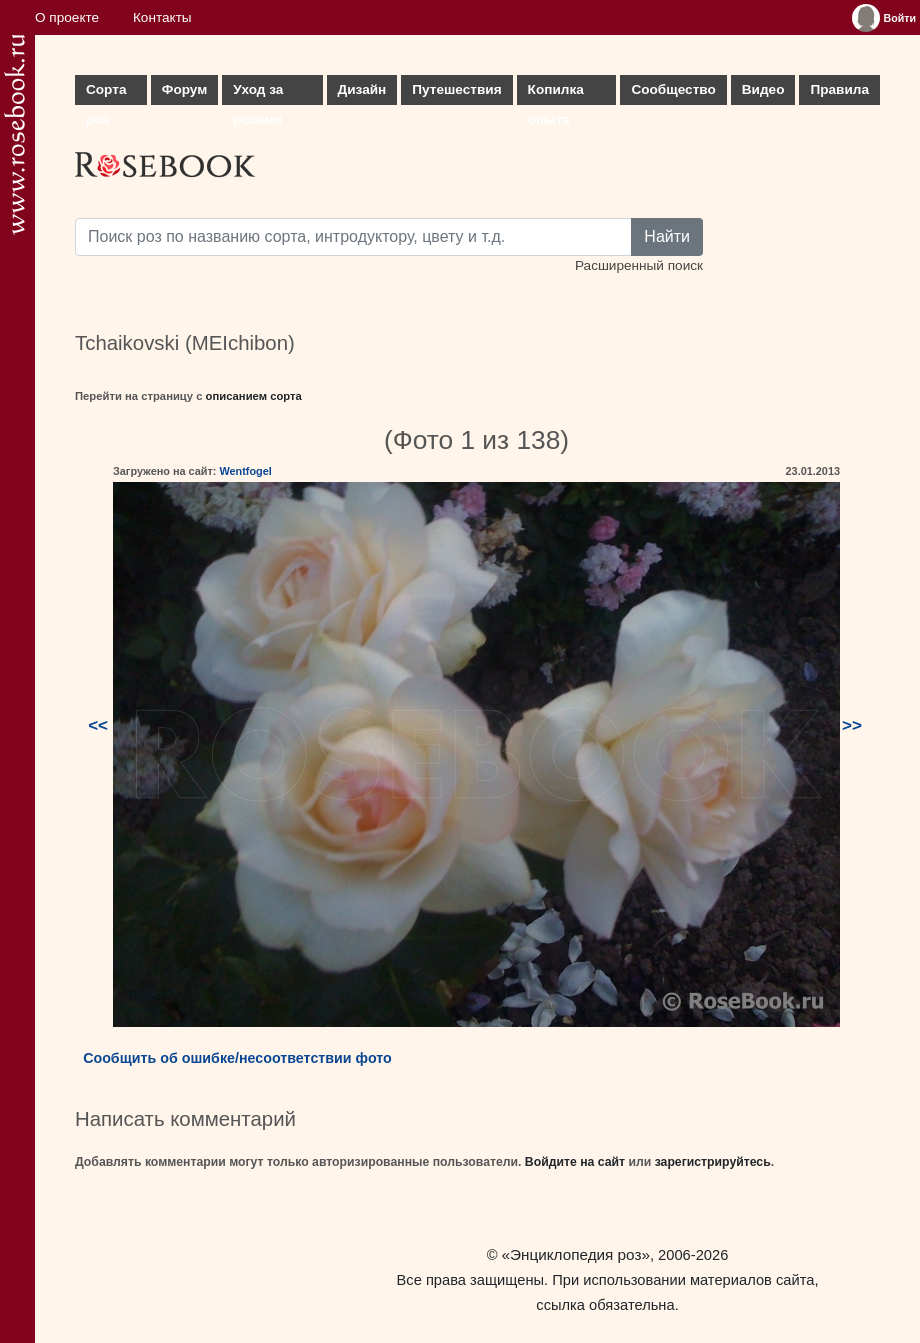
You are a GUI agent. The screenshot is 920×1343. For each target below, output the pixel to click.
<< (98, 725)
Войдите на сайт (575, 1162)
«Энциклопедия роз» (576, 1254)
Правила (839, 89)
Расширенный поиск (639, 265)
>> (852, 725)
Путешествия (456, 89)
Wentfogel (245, 471)
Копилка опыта (556, 93)
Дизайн (362, 89)
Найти (667, 236)
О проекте (67, 17)
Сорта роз (106, 93)
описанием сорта (254, 396)
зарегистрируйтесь (713, 1162)
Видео (763, 89)
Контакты (162, 17)
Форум (184, 89)
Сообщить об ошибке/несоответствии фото (237, 1058)
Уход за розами (258, 93)
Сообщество (673, 89)
